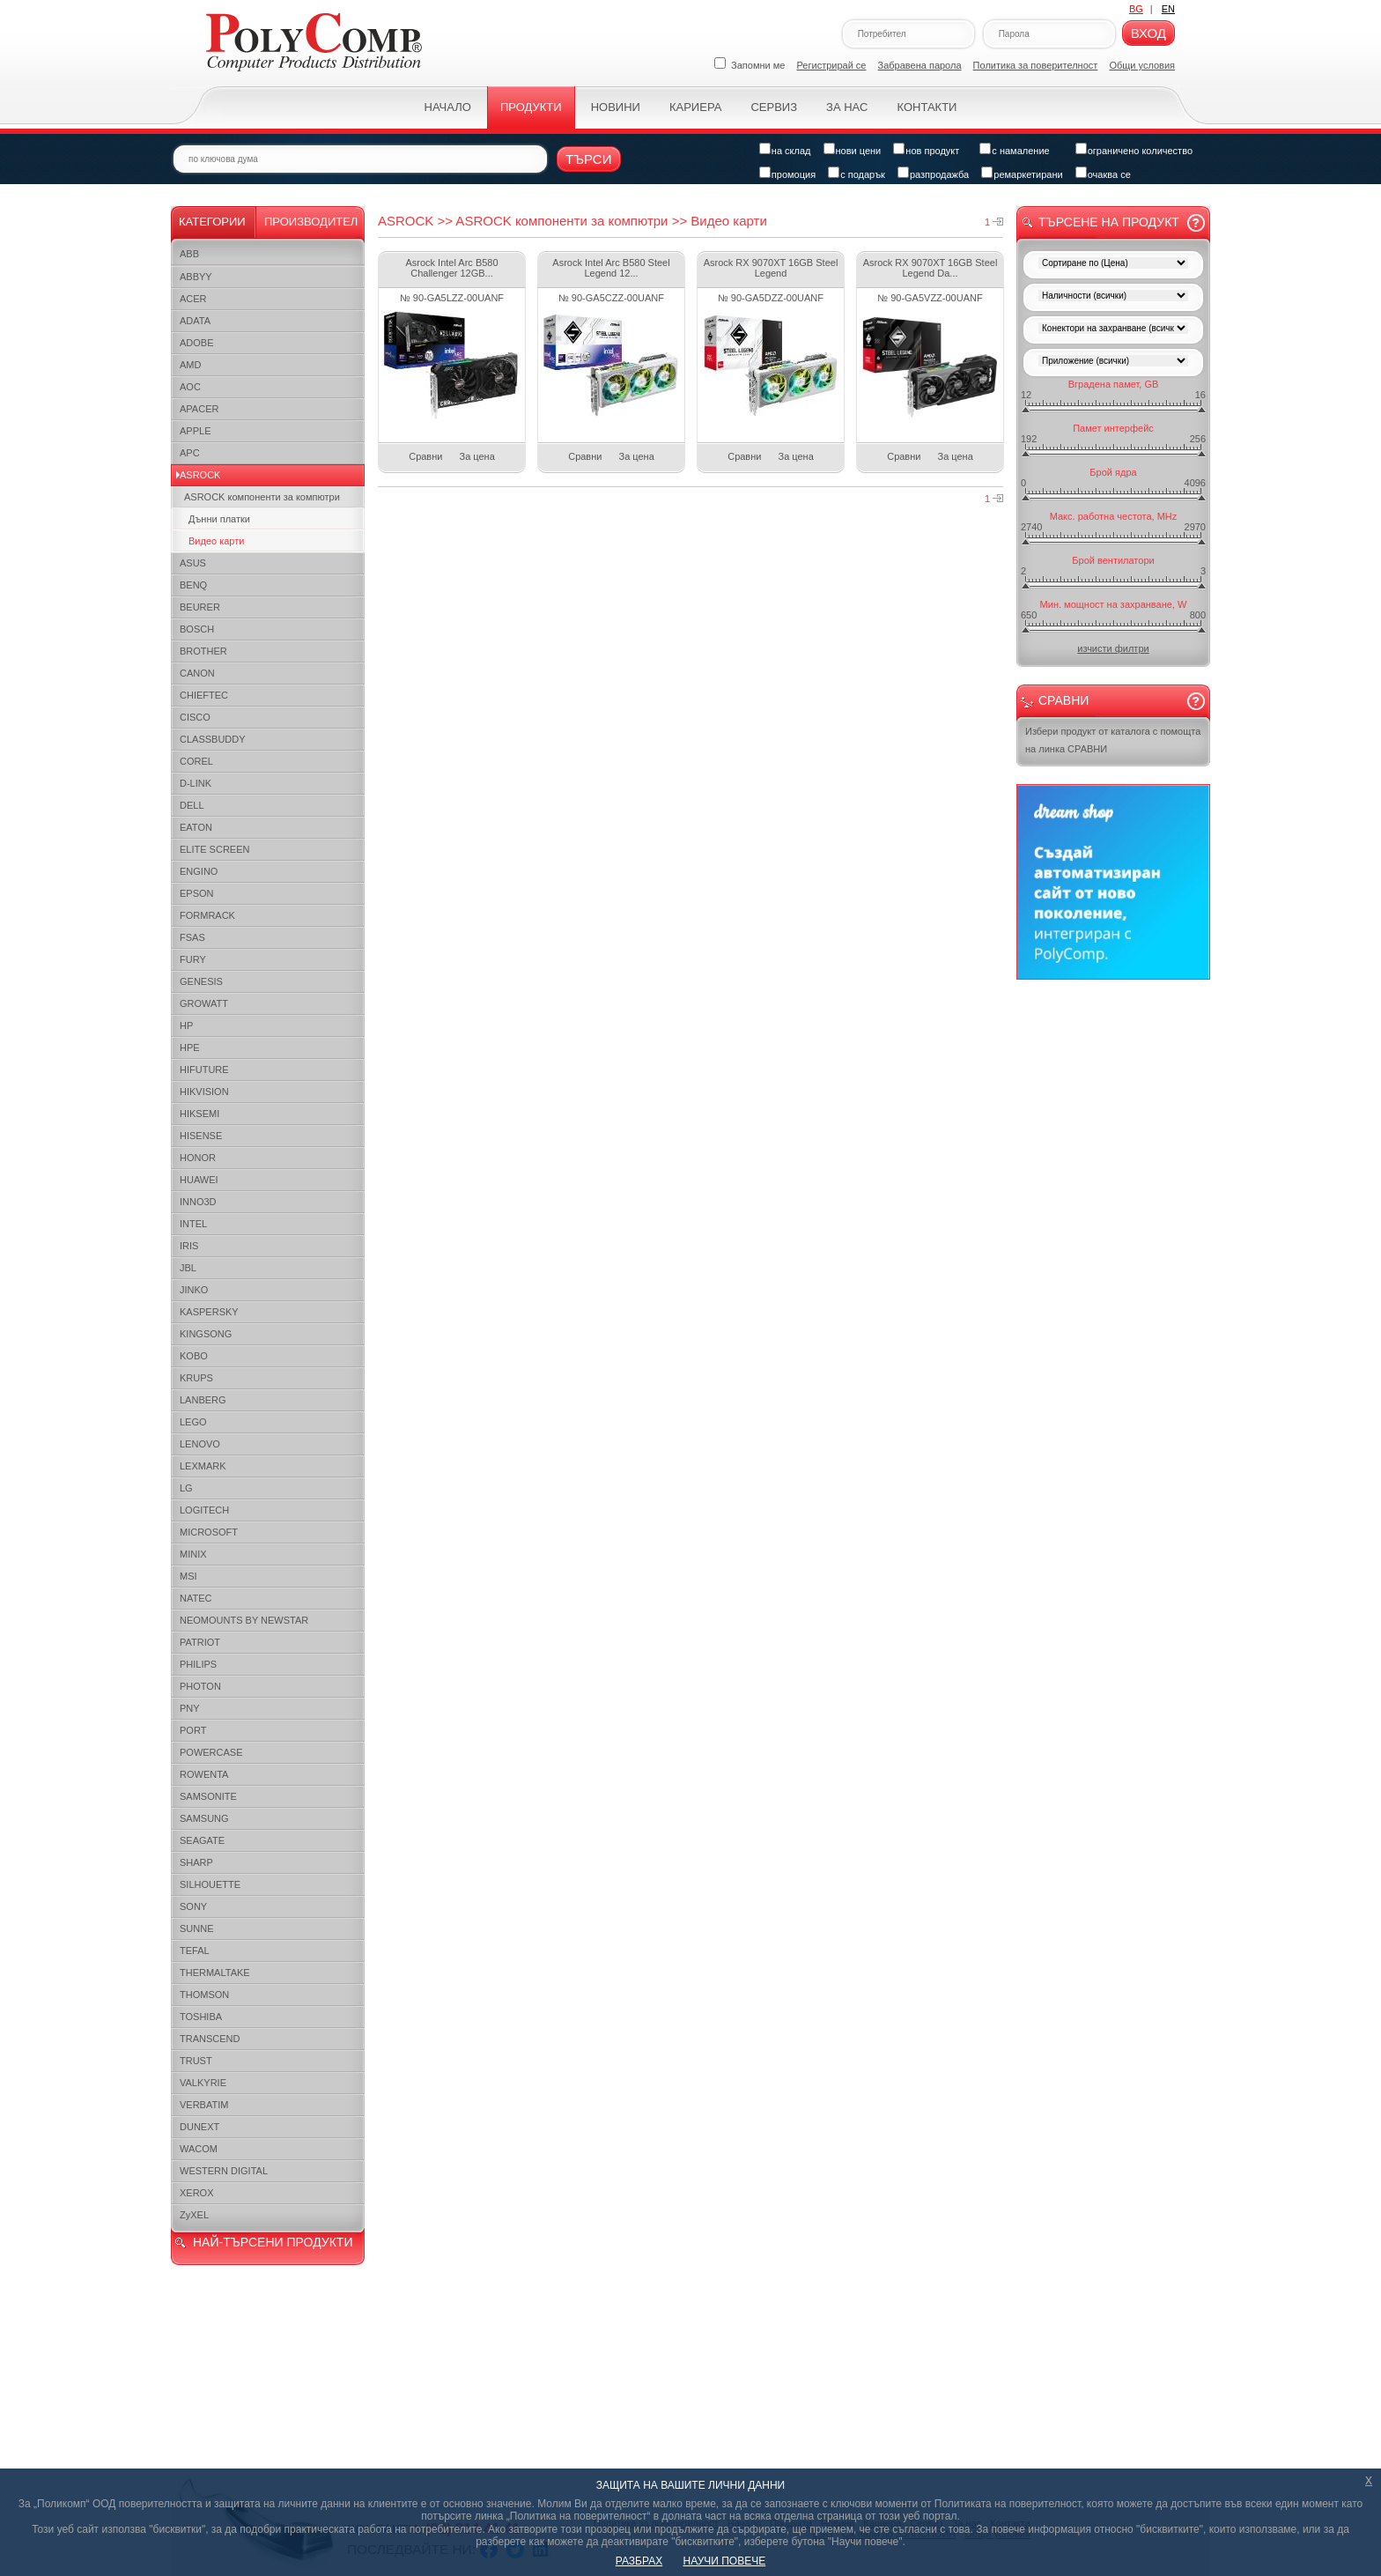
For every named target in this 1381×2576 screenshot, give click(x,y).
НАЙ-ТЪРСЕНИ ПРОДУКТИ (272, 2242)
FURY (193, 959)
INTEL (193, 1223)
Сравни (425, 456)
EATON (196, 827)
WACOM (199, 2148)
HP (186, 1025)
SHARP (196, 1862)
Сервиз (773, 107)
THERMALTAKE (215, 1972)
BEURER (200, 607)
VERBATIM (204, 2104)
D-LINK (195, 783)
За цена (477, 456)
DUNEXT (199, 2126)
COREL (196, 761)
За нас (847, 107)
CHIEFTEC (204, 695)
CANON (197, 673)
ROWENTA (204, 1774)
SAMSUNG (204, 1818)
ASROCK (200, 475)
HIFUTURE (204, 1069)
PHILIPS (198, 1664)
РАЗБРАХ (639, 2561)
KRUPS (196, 1378)
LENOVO (200, 1444)
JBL (188, 1267)
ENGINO (199, 871)
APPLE (195, 431)
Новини (615, 107)
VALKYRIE (203, 2082)
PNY (190, 1708)
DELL (192, 805)
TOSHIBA (201, 2016)
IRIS (189, 1245)
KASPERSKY (209, 1312)
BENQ (193, 585)
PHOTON (200, 1686)
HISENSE (201, 1135)
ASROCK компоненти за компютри (262, 497)
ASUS (193, 563)
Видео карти (216, 541)
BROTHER (203, 651)
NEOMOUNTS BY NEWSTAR (244, 1620)
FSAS (192, 937)
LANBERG (203, 1400)
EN (1168, 9)
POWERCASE (211, 1752)
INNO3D (198, 1201)
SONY (193, 1906)
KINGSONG (206, 1334)
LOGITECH (204, 1510)
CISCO (195, 717)
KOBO (194, 1356)
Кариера (695, 107)
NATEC (195, 1598)
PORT (193, 1730)
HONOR (198, 1157)
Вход (1148, 33)
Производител (311, 221)
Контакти (926, 107)
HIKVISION (204, 1091)
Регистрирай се (832, 65)
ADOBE (197, 342)
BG (1136, 9)
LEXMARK (203, 1466)
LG (186, 1488)
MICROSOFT (209, 1532)
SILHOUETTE (210, 1884)
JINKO (194, 1289)
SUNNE (197, 1928)
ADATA (195, 320)
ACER (193, 298)
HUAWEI (199, 1179)
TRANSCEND (210, 2038)
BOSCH (197, 629)
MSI (188, 1576)
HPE (190, 1047)
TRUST (196, 2060)
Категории (212, 221)
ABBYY (196, 276)
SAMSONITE (208, 1796)
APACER (199, 408)
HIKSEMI (199, 1113)
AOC (190, 386)
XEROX (197, 2192)
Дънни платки (219, 519)
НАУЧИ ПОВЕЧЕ (724, 2561)
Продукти (531, 107)
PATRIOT (200, 1642)
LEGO (193, 1422)
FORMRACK (207, 915)
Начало (448, 107)
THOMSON (204, 1994)
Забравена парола (920, 65)
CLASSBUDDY (213, 739)
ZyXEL (194, 2215)
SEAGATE (202, 1840)
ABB (189, 253)
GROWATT (204, 1003)
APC (190, 453)
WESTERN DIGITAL (224, 2170)
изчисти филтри (1112, 648)
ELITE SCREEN (214, 849)
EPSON (197, 893)
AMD (190, 364)
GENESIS (201, 981)
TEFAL (195, 1950)
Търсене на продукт (1108, 222)
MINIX (193, 1554)
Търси (588, 159)
